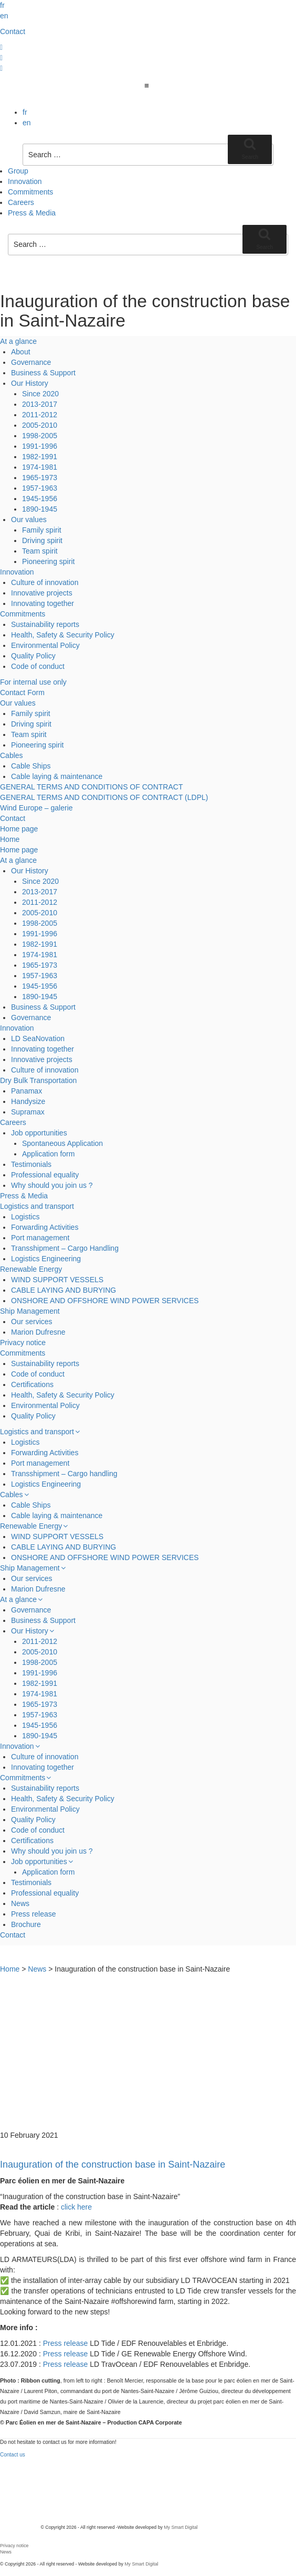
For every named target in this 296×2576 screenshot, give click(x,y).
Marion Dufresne (38, 1332)
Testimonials (31, 1164)
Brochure (26, 1924)
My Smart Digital (180, 2527)
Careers (21, 202)
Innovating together (42, 603)
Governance (31, 362)
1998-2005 (39, 435)
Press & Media (32, 213)
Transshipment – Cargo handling (64, 1473)
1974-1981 (39, 467)
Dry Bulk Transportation (38, 1080)
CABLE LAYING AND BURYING (63, 1290)
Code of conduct (38, 666)
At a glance (18, 341)
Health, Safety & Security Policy (62, 635)
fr (2, 5)
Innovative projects (41, 593)
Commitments (30, 192)
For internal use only (33, 682)
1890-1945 (39, 509)
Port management (40, 1237)
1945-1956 (39, 498)
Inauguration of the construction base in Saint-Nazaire (112, 2164)
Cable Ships (31, 766)
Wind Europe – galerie (36, 808)
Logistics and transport (37, 1206)
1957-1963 (39, 488)
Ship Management (30, 1311)
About (20, 352)
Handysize (28, 1101)
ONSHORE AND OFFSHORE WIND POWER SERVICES (105, 1300)
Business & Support (43, 373)
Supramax (28, 1112)
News (20, 1903)
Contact (12, 31)
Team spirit (40, 551)
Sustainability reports (45, 624)
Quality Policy (33, 656)
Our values (29, 519)
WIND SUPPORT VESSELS (57, 1279)
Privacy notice (23, 1342)
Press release (33, 1914)
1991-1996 (39, 446)
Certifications (32, 1384)
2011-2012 (39, 414)
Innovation (25, 181)
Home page (19, 829)
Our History (29, 383)
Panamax (26, 1091)
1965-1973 (39, 477)
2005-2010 (39, 425)
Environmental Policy (45, 645)
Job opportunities (39, 1133)
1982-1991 (39, 456)
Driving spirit (42, 540)
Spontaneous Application (62, 1143)
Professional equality (45, 1175)
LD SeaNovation (38, 1038)
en (4, 16)
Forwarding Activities (44, 1227)
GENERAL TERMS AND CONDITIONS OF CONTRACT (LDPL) (104, 797)
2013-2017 (39, 404)
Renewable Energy (31, 1269)
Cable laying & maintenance (56, 776)
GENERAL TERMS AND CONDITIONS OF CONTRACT (91, 787)
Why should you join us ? (52, 1185)
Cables (11, 755)
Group (18, 171)
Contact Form (22, 692)
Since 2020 (40, 393)
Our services (31, 1321)
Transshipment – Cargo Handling (65, 1248)
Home (9, 839)
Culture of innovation (44, 582)
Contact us (12, 2455)
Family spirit (41, 530)
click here (76, 2207)
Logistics (25, 1217)
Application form (48, 1154)
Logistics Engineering (46, 1258)
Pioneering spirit (48, 561)
